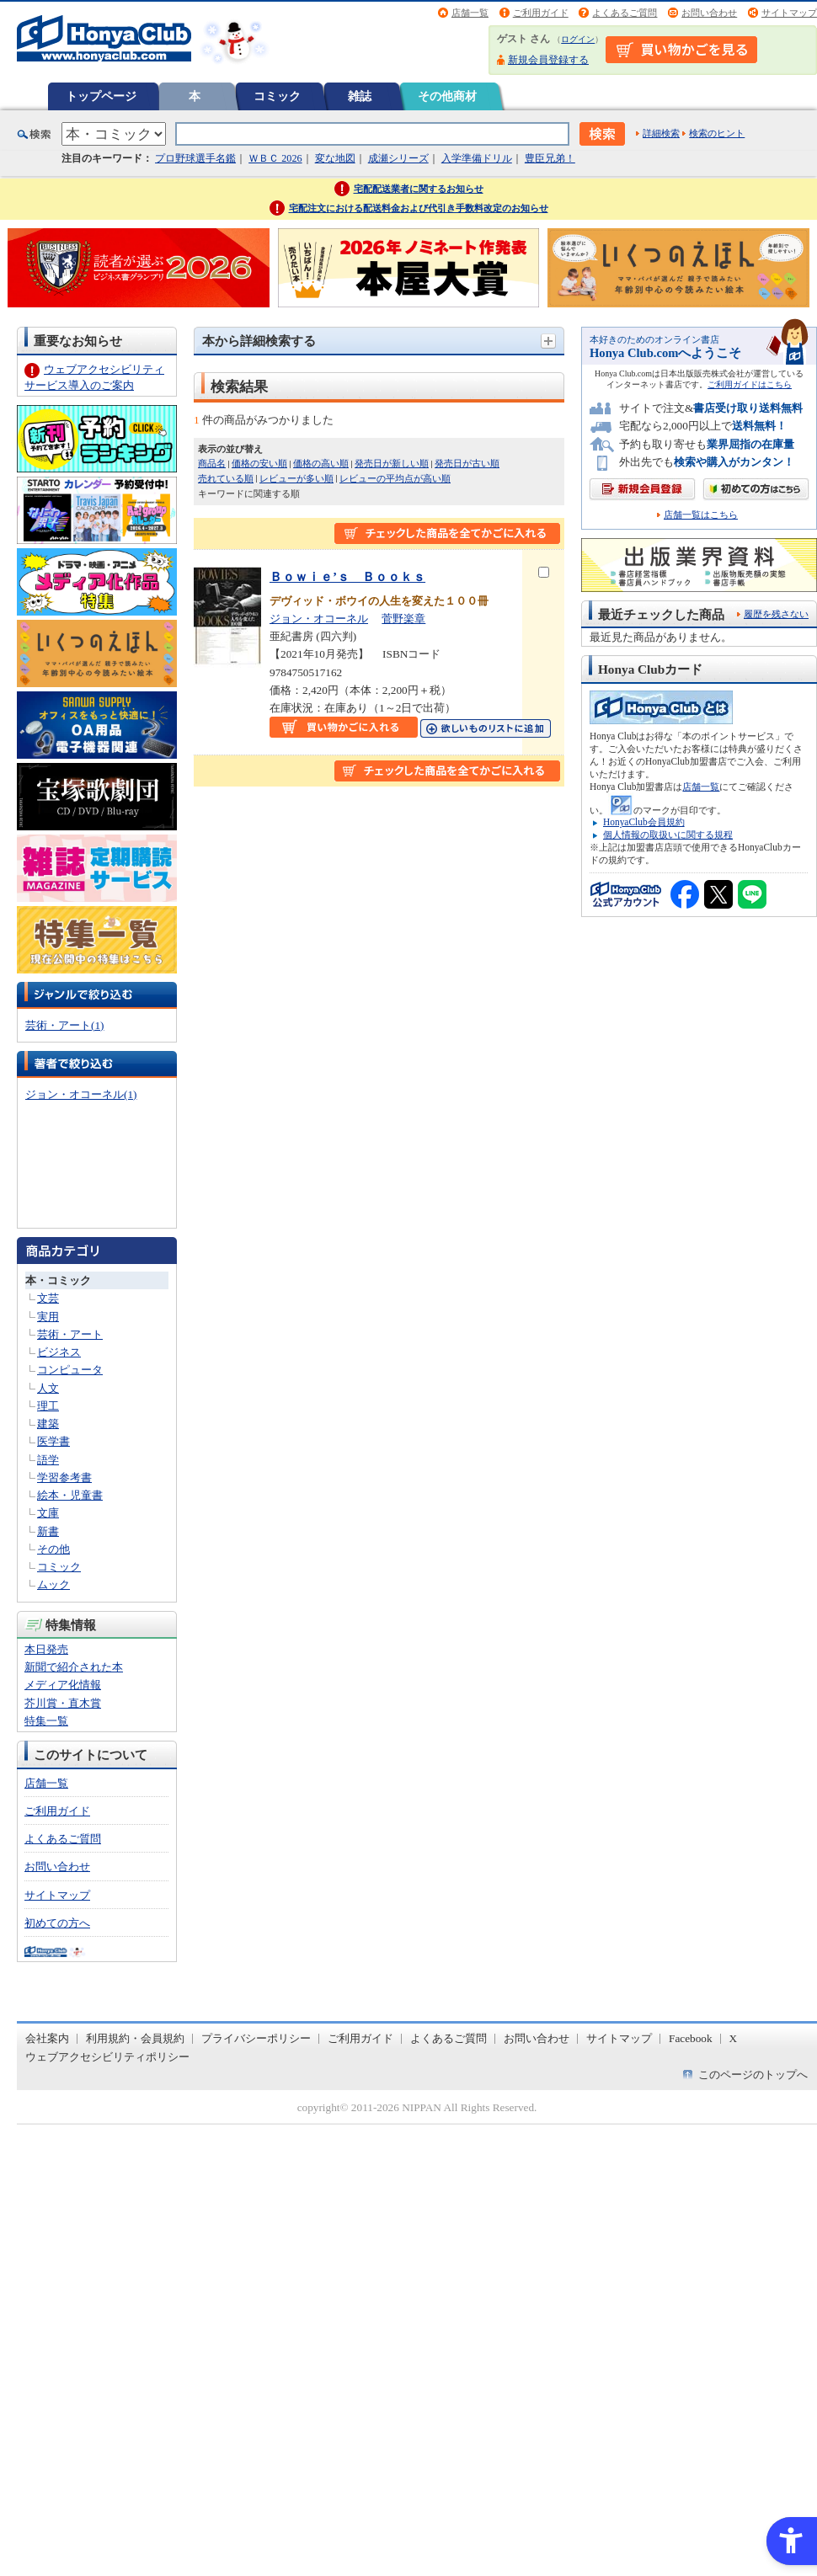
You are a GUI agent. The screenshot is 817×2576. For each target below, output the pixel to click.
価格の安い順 (259, 463)
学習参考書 (64, 1477)
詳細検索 (661, 133)
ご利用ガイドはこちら (750, 384)
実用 (48, 1316)
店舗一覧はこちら (701, 515)
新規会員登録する (548, 60)
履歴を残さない (776, 614)
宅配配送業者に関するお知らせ (418, 189)
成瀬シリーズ (398, 158)
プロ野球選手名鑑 (195, 158)
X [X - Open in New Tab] (733, 2038)
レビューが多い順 (296, 478)
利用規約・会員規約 (135, 2038)
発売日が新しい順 (392, 463)
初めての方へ (57, 1923)
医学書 (53, 1441)
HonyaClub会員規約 (644, 822)
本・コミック (58, 1280)
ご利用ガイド (541, 13)
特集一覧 (46, 1721)
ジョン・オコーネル (319, 618)
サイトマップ (789, 13)
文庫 (48, 1513)
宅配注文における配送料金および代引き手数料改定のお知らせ (418, 208)
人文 (48, 1388)
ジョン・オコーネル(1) (80, 1094)
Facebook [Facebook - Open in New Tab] (691, 2038)
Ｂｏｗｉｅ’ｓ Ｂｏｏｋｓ (347, 576)
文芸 (48, 1298)
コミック (277, 96)
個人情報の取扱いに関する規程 (668, 834)
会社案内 (47, 2038)
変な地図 (335, 158)
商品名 (212, 463)
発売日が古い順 (467, 463)
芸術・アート (70, 1334)
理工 (48, 1406)
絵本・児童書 (70, 1495)
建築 (48, 1423)
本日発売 (46, 1649)
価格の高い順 (321, 463)
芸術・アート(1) (64, 1025)
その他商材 (447, 96)
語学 (48, 1459)
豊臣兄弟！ (550, 158)
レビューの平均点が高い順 (395, 478)
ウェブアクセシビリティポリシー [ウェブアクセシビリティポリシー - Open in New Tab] (107, 2057)
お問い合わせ (709, 13)
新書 (48, 1531)
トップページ (101, 96)
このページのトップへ (753, 2074)
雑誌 (359, 96)
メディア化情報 (62, 1684)
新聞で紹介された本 (73, 1667)
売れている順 (226, 478)
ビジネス (59, 1352)
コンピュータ (70, 1369)
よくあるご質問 (624, 13)
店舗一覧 (470, 13)
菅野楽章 (403, 618)
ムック (53, 1584)
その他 (53, 1549)
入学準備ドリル (476, 158)
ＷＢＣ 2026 (275, 158)
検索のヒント (717, 133)
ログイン (578, 39)
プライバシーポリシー (256, 2038)
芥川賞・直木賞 (62, 1703)
